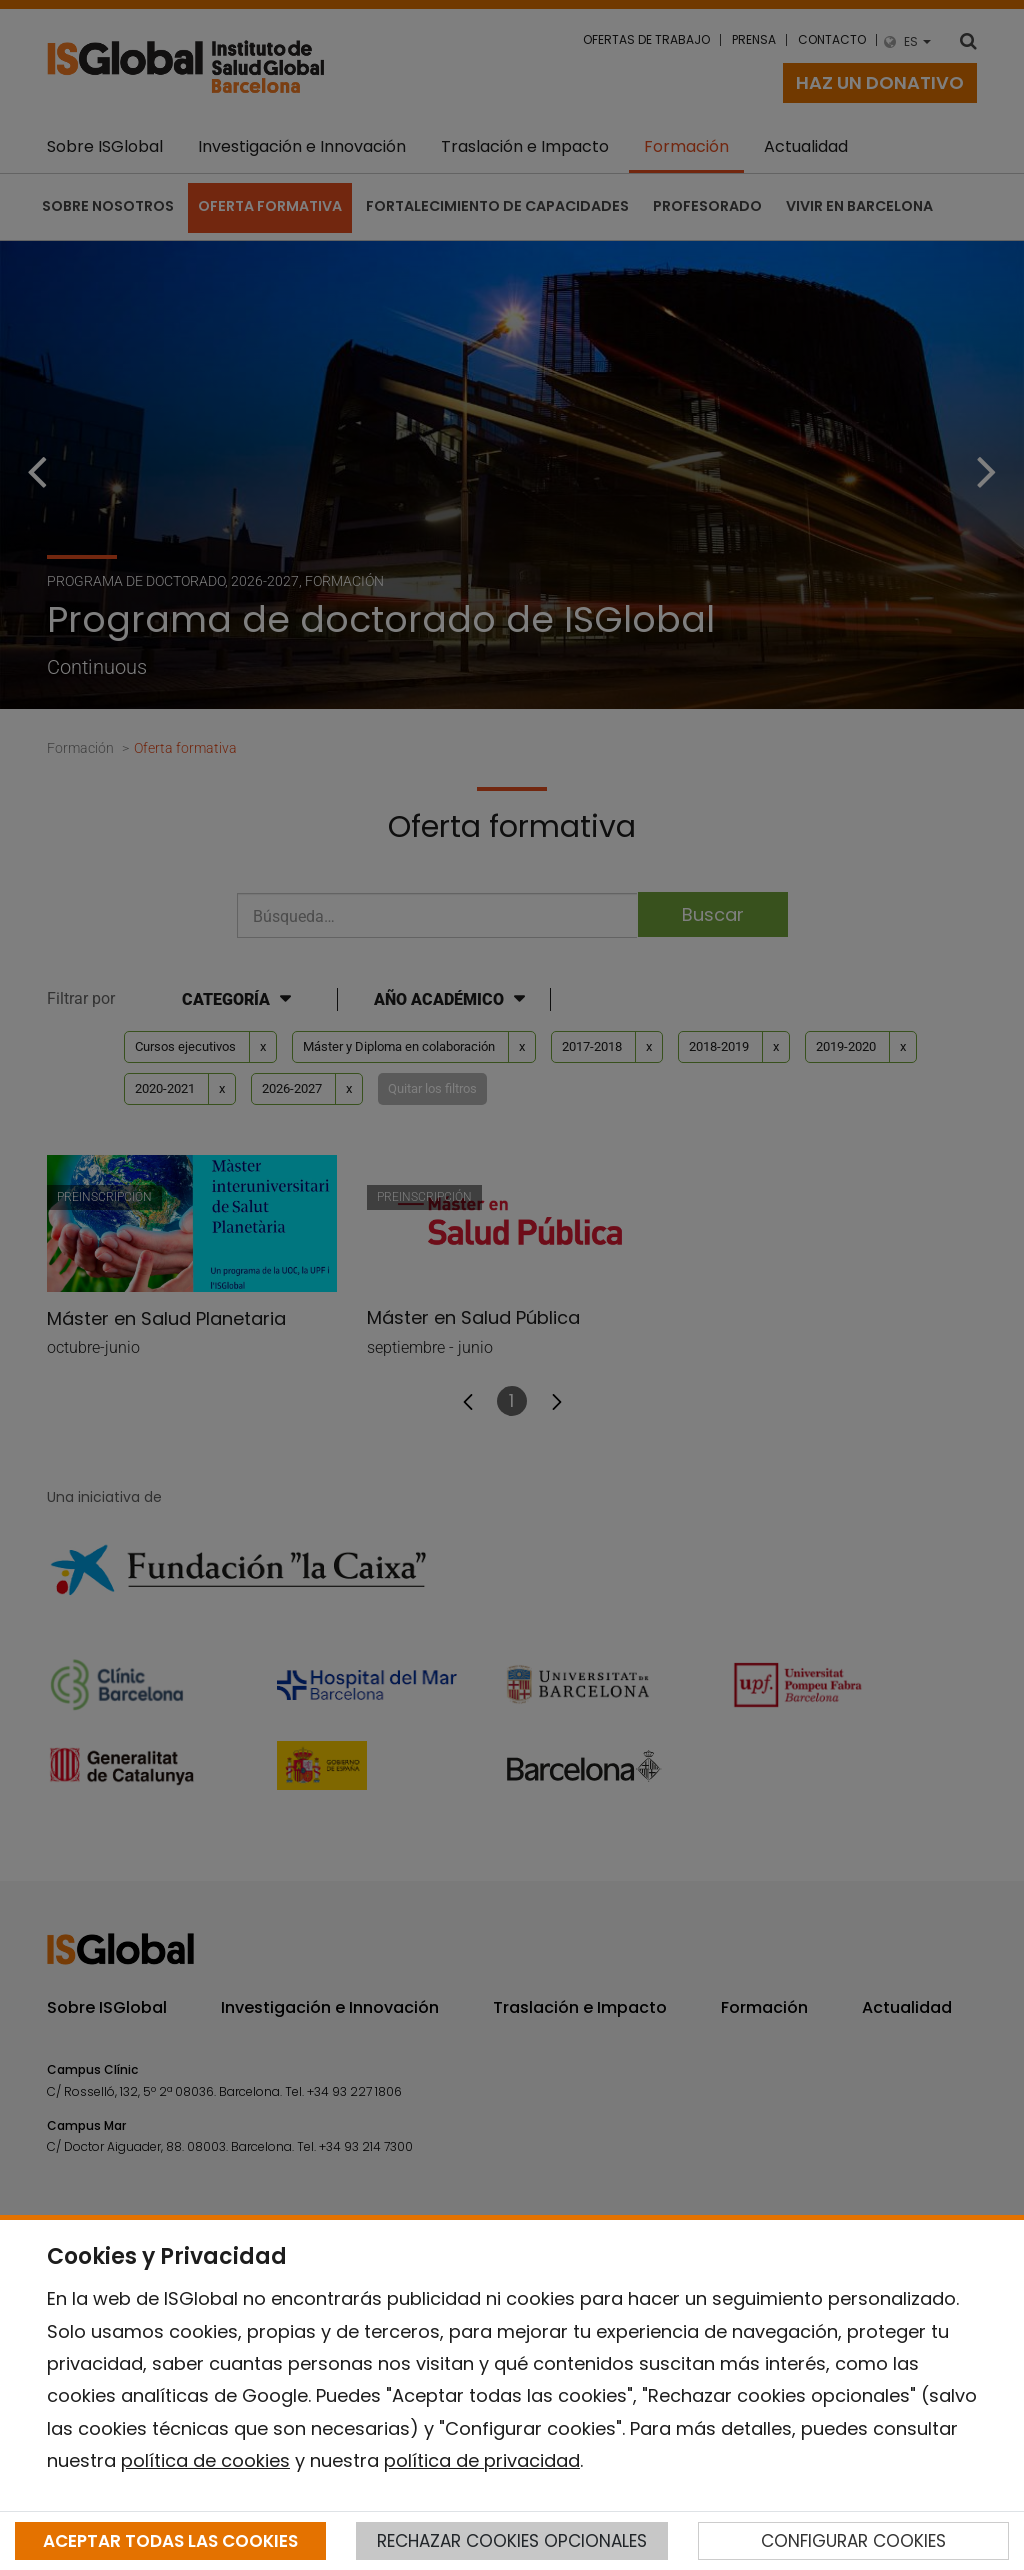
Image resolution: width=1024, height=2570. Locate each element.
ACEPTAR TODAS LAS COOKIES (170, 2541)
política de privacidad (482, 2460)
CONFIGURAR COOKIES (853, 2541)
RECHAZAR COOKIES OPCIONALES (512, 2541)
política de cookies (205, 2460)
